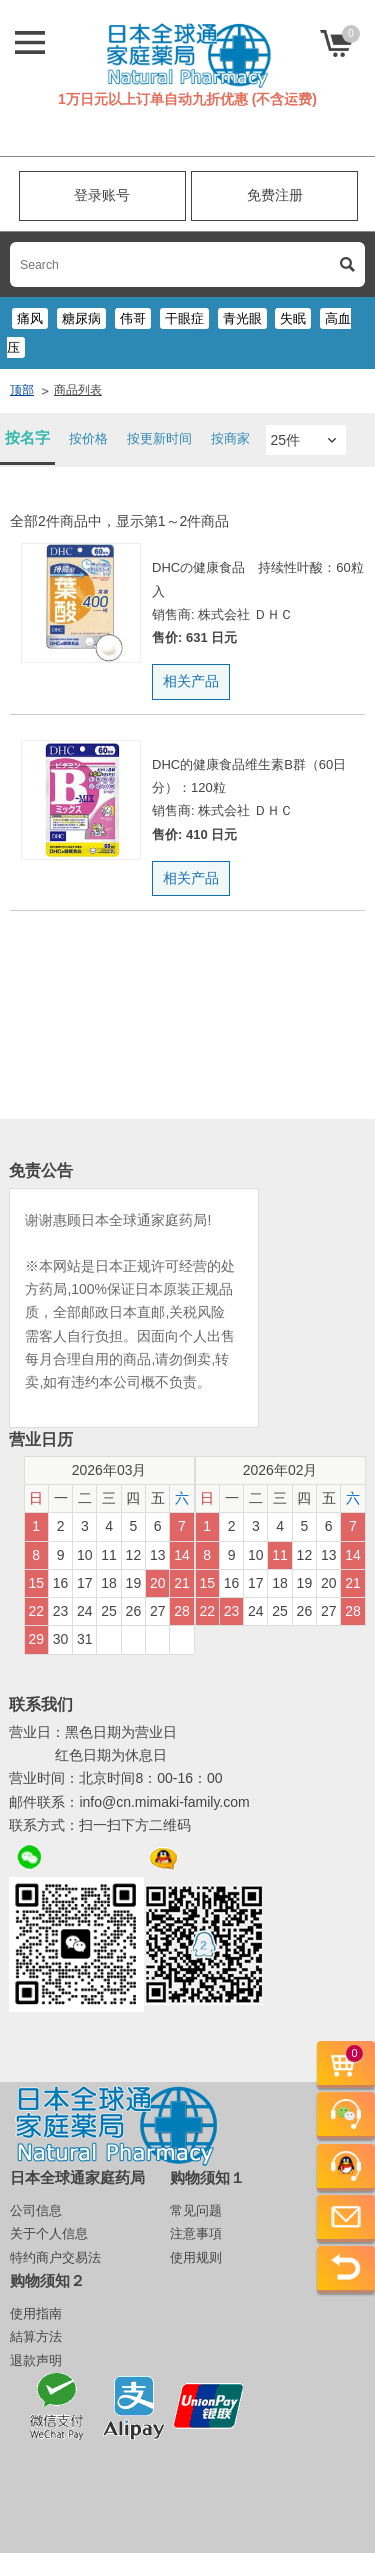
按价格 (88, 438)
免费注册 (275, 195)
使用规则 (196, 2257)
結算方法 (36, 2336)
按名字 (27, 437)
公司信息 (36, 2210)
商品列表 (78, 390)
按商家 (230, 438)
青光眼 (242, 318)
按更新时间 (159, 438)
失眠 (293, 318)
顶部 (22, 390)
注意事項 (196, 2233)
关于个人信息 (49, 2233)
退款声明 (36, 2360)
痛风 (30, 318)
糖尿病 (81, 318)
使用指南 (36, 2313)
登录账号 (102, 195)
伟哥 (133, 318)
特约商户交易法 (55, 2257)
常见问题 (196, 2210)
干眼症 (184, 318)
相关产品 (191, 681)
